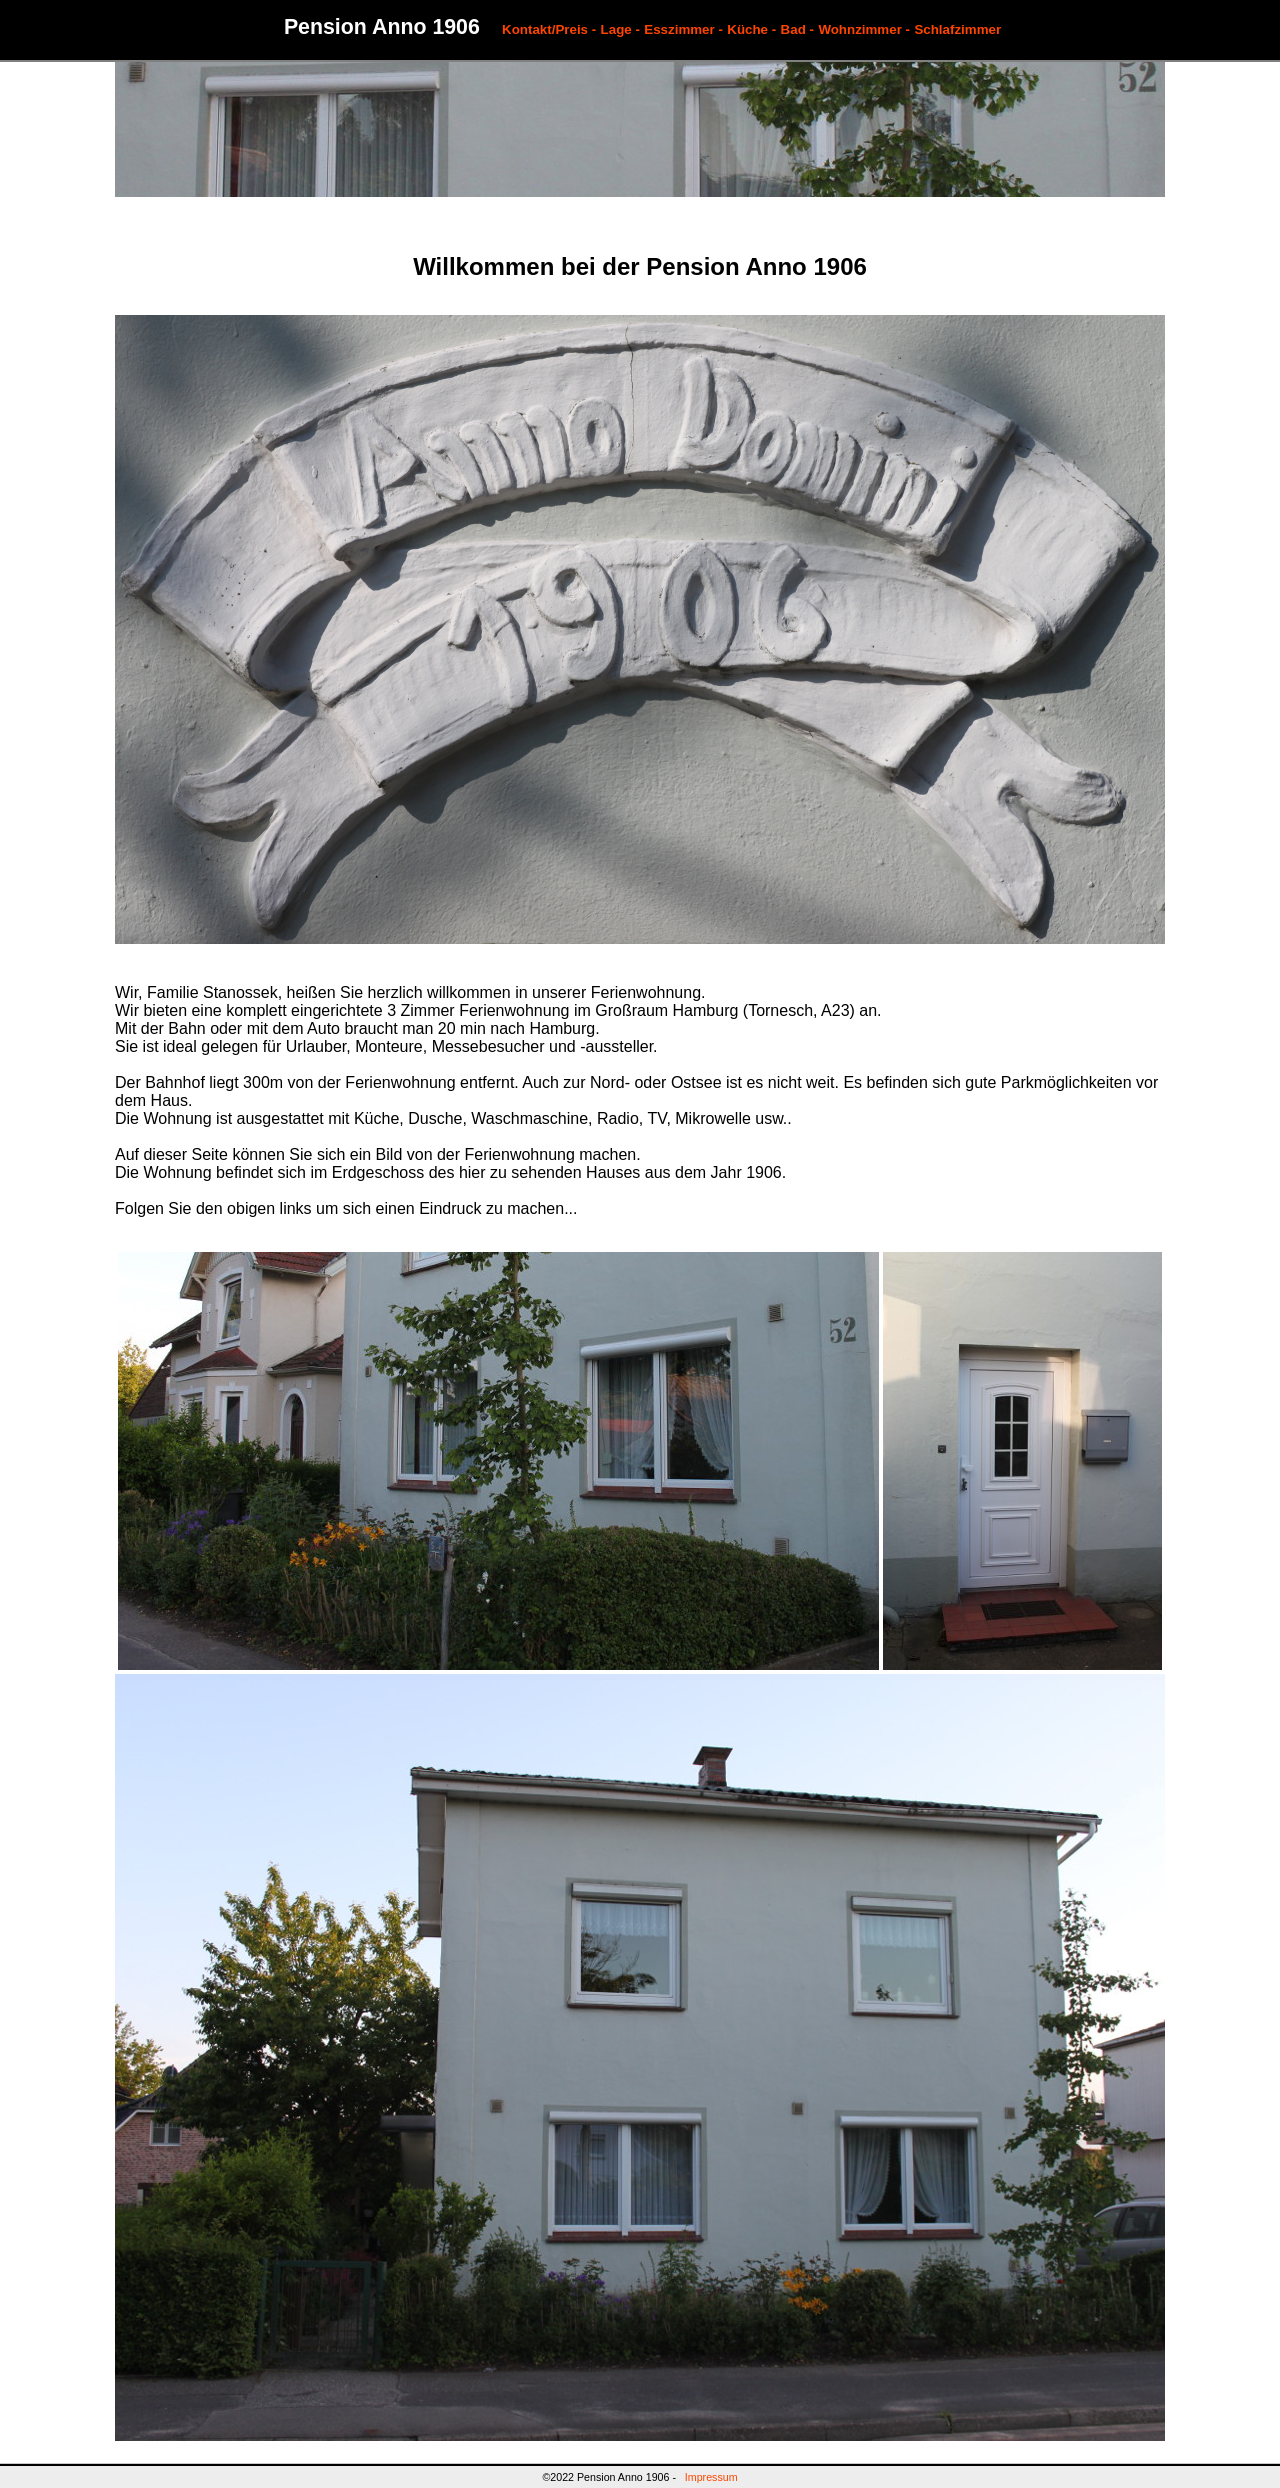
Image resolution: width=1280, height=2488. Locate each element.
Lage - (620, 29)
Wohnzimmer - (864, 29)
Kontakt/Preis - (549, 29)
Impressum (711, 2477)
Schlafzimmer (957, 29)
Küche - (751, 29)
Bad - (797, 29)
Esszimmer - (683, 29)
